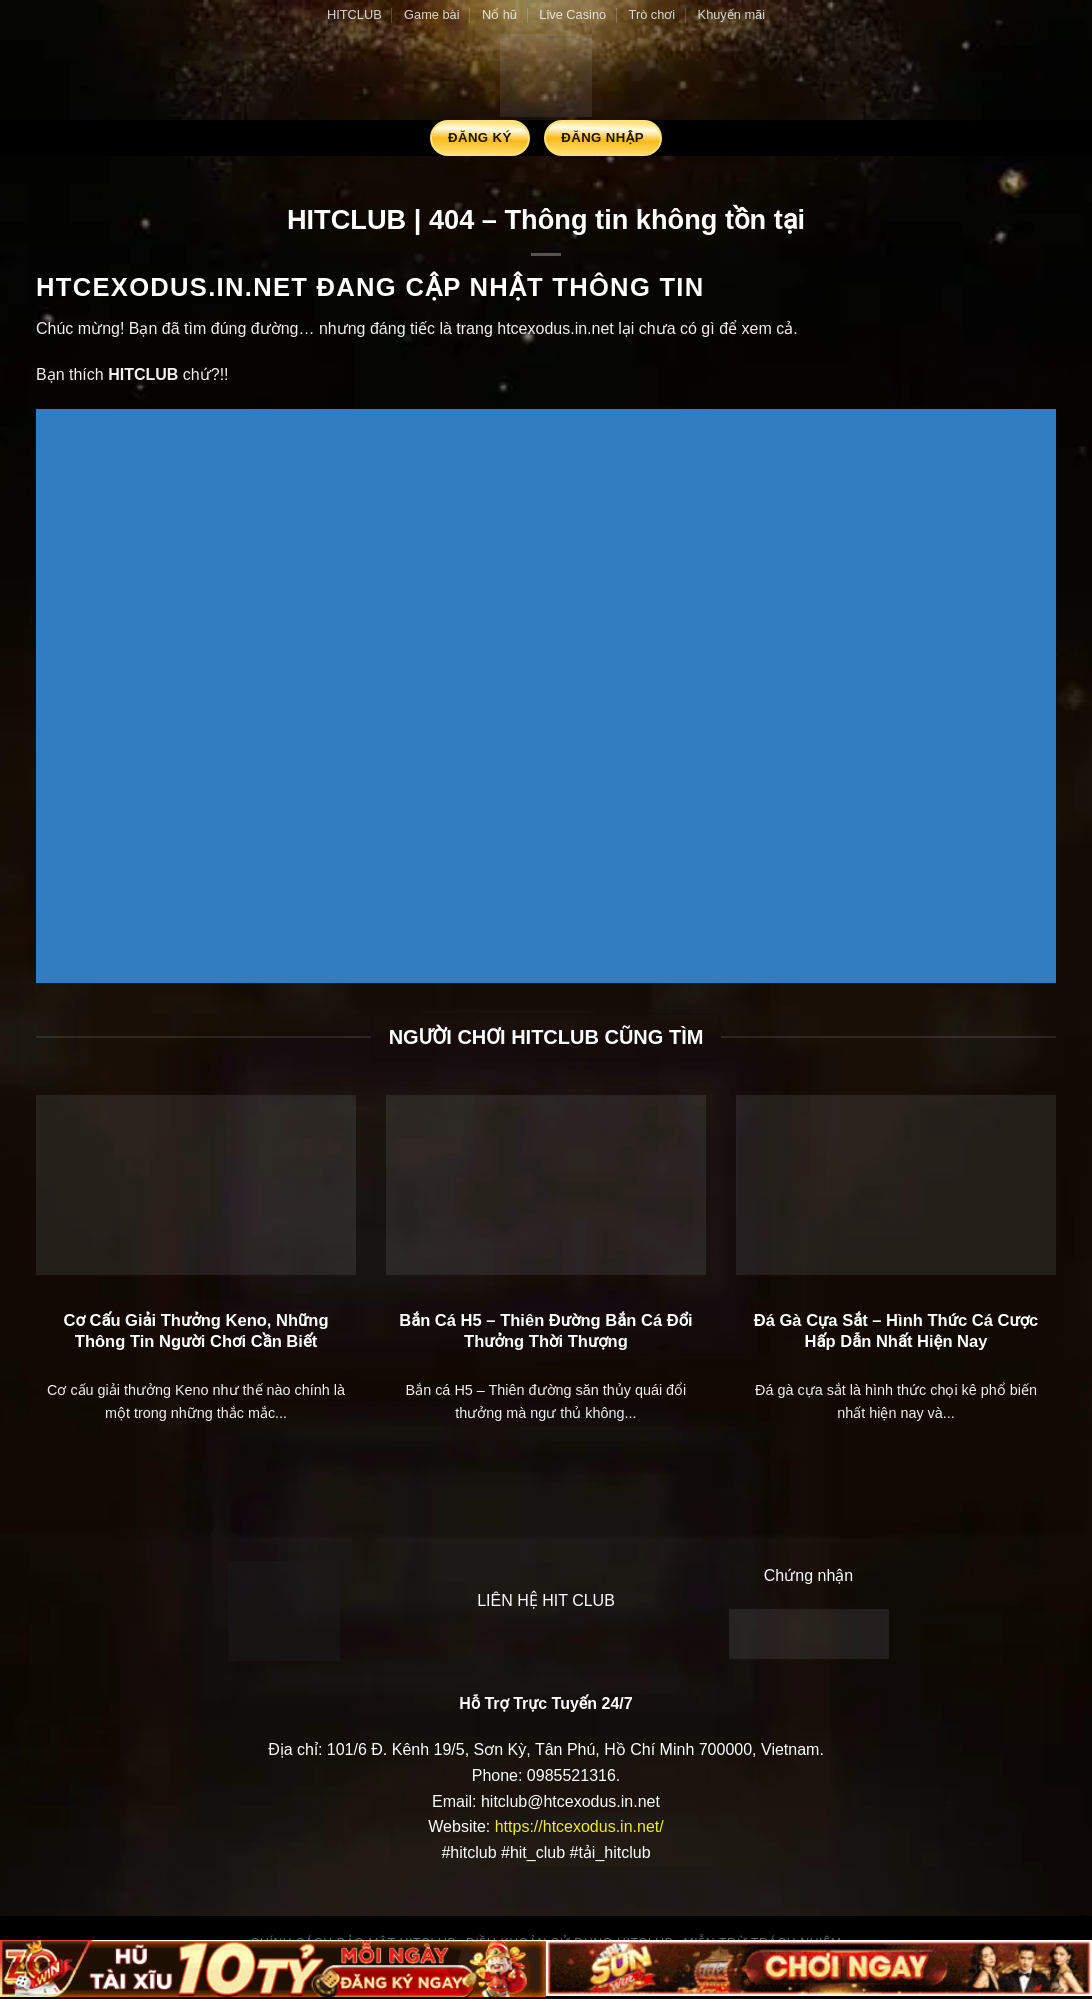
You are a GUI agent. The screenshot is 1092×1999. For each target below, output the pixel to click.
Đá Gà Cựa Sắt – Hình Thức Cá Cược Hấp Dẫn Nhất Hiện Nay (896, 1331)
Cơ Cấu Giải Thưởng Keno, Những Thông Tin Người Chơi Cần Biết (195, 1331)
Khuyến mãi (731, 14)
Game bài (431, 14)
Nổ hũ (499, 14)
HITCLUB (354, 14)
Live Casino (572, 14)
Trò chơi (652, 14)
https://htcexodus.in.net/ (579, 1826)
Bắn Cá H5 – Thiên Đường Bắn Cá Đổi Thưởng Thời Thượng (546, 1331)
